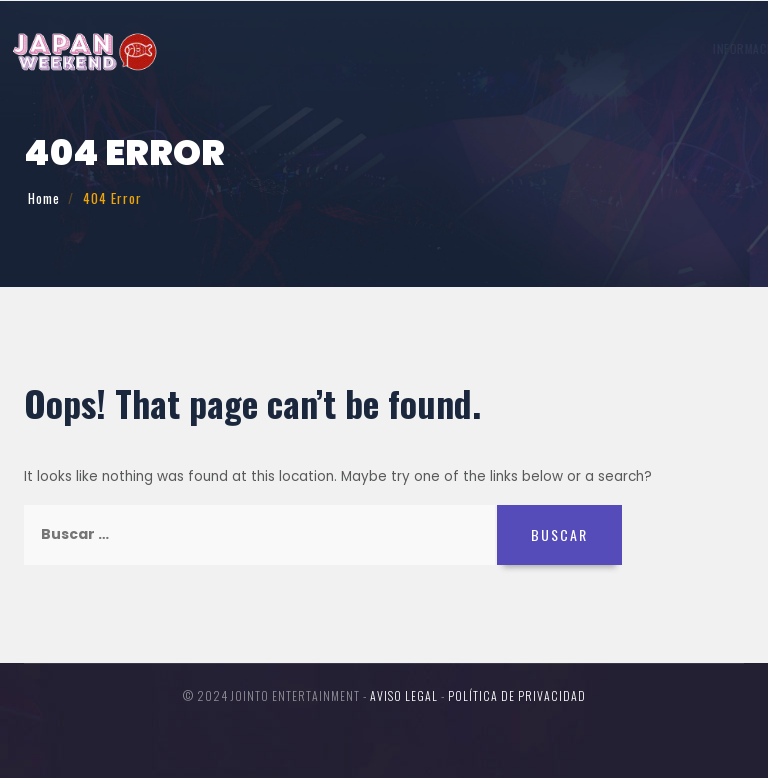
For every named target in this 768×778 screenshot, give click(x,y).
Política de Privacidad (517, 695)
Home (44, 198)
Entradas (689, 48)
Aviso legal (404, 695)
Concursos (576, 48)
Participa (497, 48)
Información (257, 48)
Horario (422, 48)
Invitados (346, 48)
